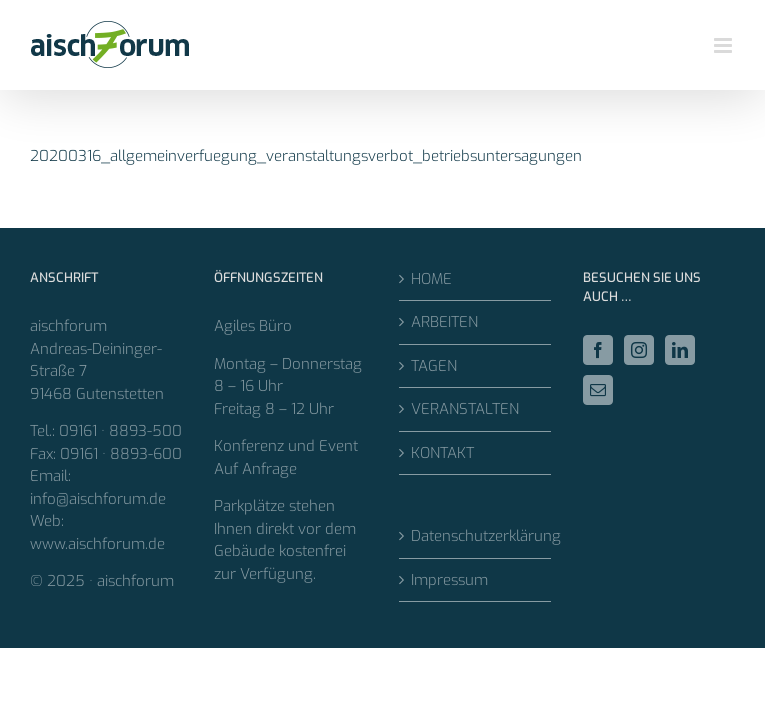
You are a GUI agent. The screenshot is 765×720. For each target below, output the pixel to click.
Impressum (449, 580)
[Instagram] (639, 350)
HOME (431, 279)
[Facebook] (598, 350)
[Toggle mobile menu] (724, 45)
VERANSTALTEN (465, 409)
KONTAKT (442, 453)
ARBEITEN (444, 322)
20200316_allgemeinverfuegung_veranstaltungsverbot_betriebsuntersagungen (306, 156)
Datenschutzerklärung (476, 536)
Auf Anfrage (255, 469)
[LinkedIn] (680, 350)
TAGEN (434, 366)
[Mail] (598, 390)
